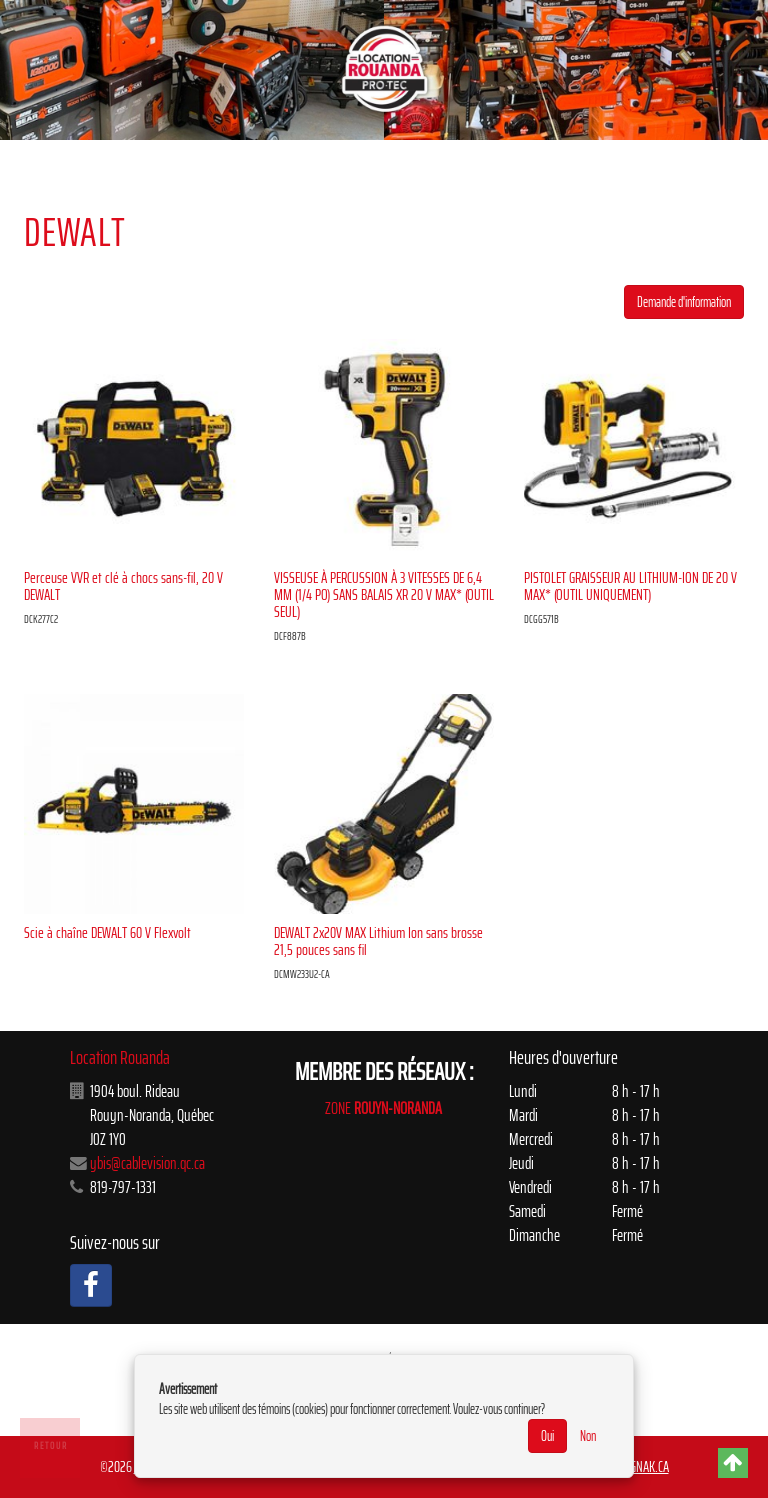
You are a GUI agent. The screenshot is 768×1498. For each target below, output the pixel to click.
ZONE (383, 1108)
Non (588, 1436)
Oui (547, 1436)
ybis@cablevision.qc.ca (147, 1163)
